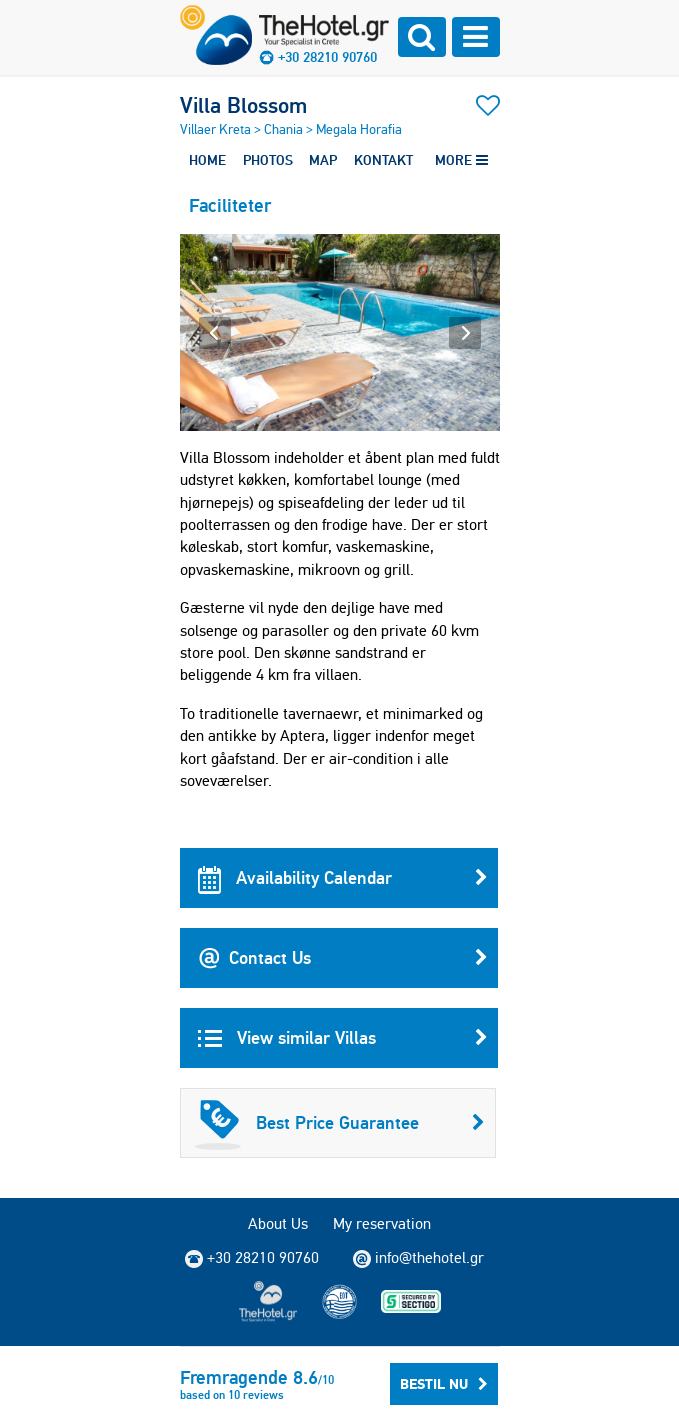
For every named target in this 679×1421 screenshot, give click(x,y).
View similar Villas (343, 1038)
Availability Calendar (343, 878)
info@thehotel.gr (418, 1258)
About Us (278, 1223)
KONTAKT (383, 160)
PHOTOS (268, 160)
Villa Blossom (243, 105)
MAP (323, 160)
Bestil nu (444, 1384)
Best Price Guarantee (340, 1123)
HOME (207, 160)
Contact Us (343, 958)
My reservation (382, 1223)
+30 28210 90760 (327, 57)
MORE (461, 160)
